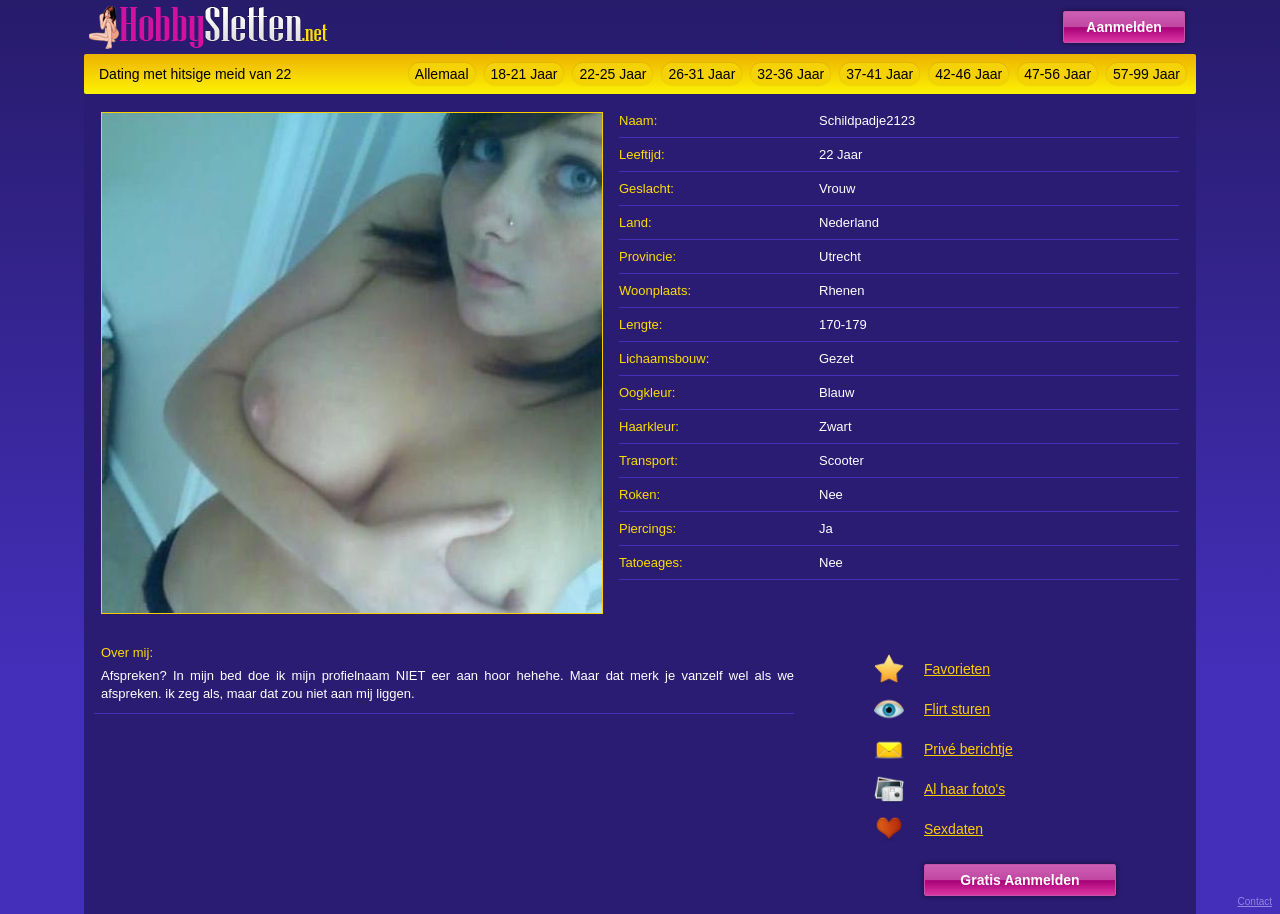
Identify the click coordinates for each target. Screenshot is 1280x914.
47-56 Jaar (1057, 74)
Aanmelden (1123, 27)
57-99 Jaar (1146, 74)
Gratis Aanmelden (1019, 880)
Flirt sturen (957, 709)
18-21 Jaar (524, 74)
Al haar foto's (964, 789)
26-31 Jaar (701, 74)
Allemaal (442, 74)
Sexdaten (953, 829)
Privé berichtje (968, 749)
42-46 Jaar (968, 74)
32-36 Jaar (790, 74)
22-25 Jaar (612, 74)
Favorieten (957, 669)
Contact (1255, 901)
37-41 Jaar (879, 74)
